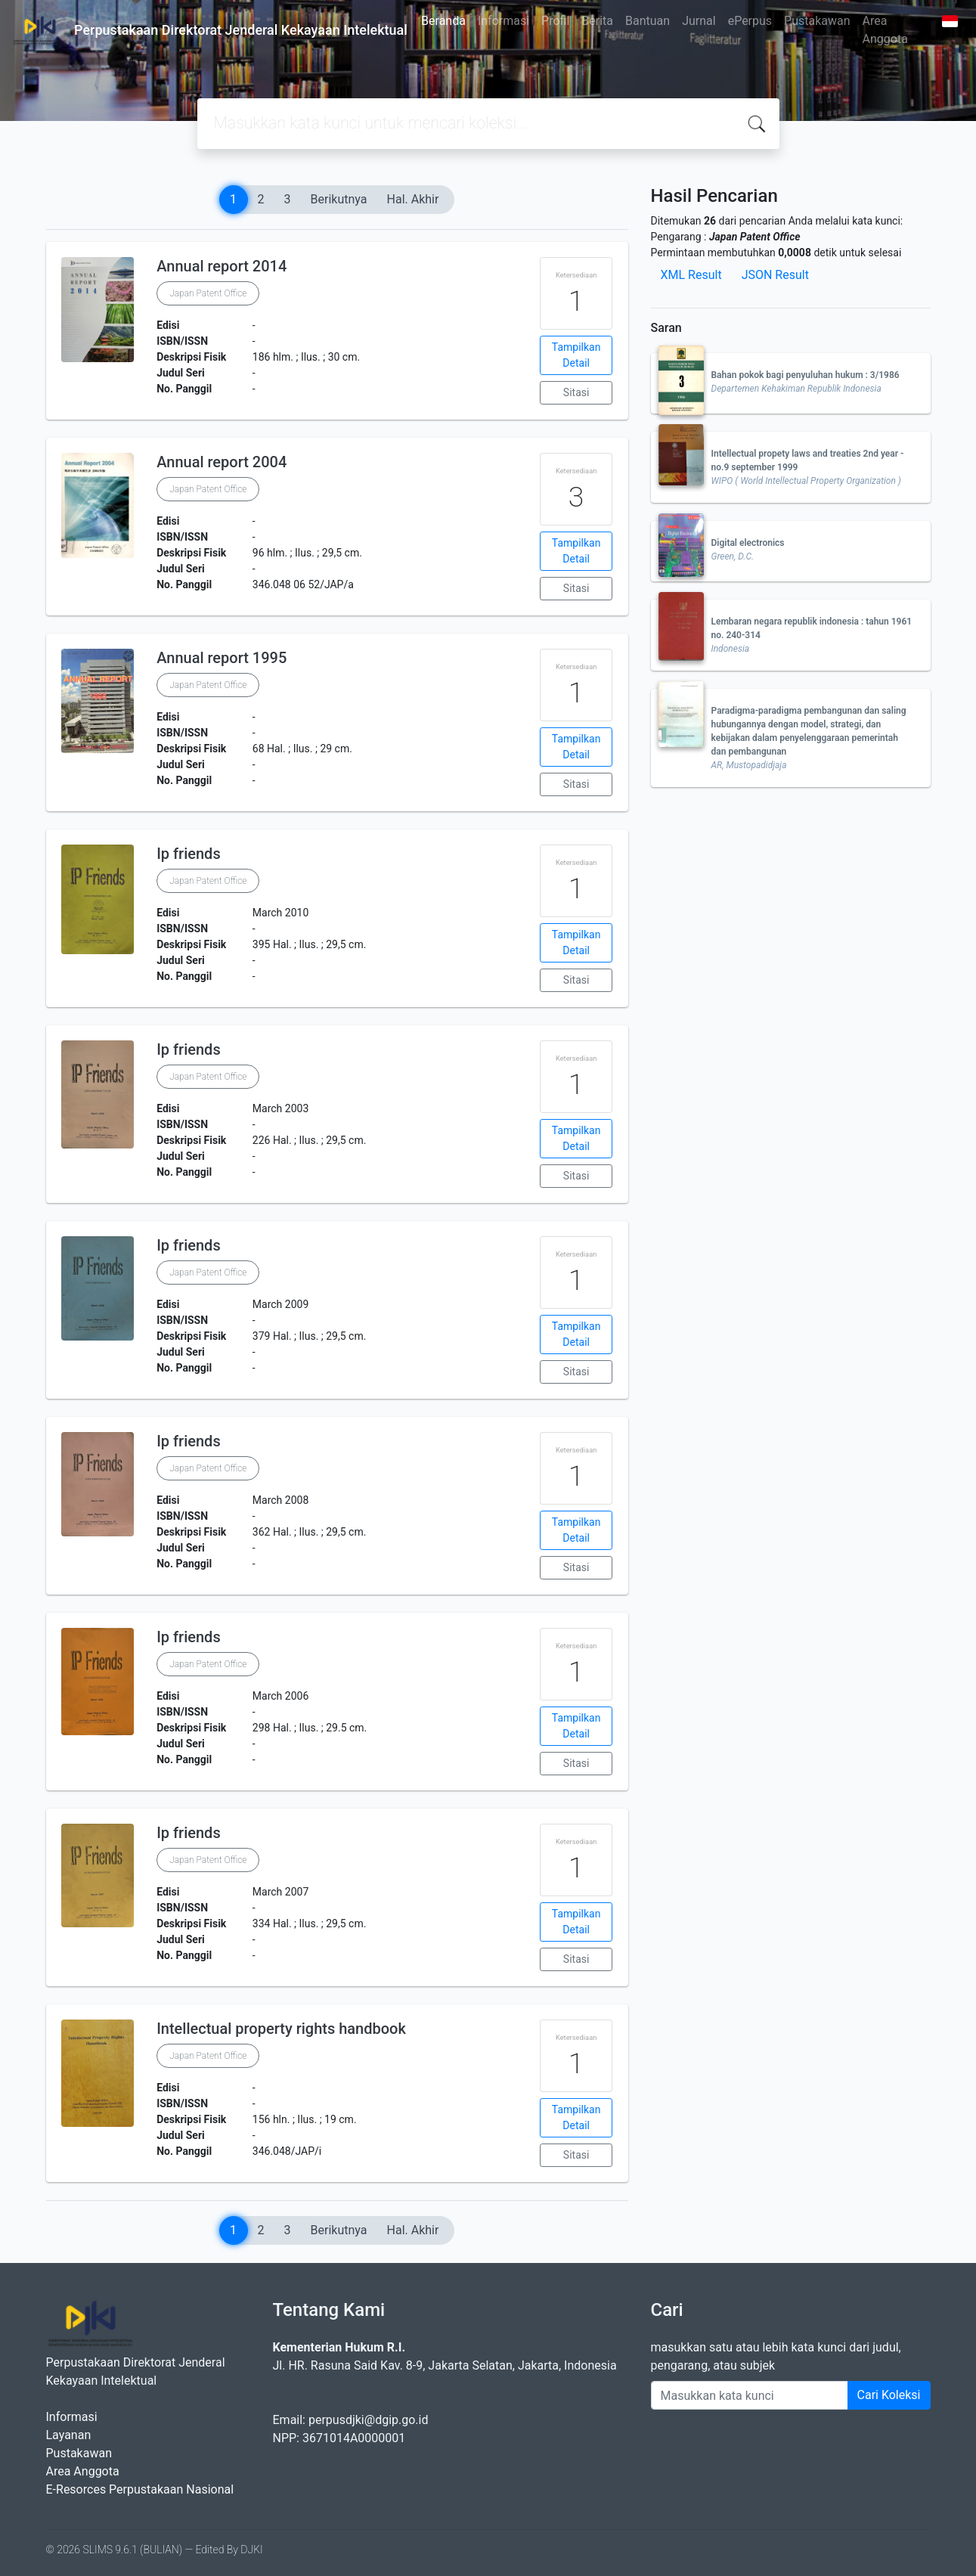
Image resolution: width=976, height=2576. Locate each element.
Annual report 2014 (221, 266)
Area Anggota (885, 30)
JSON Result (775, 275)
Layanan (68, 2435)
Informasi (503, 21)
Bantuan (647, 21)
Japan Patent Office (207, 293)
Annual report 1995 (221, 658)
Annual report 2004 (221, 462)
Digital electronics (748, 543)
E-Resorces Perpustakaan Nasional (140, 2489)
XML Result (691, 275)
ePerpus (750, 21)
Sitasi (576, 392)
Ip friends (188, 854)
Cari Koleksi (889, 2395)
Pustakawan (817, 21)
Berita (597, 21)
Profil (555, 21)
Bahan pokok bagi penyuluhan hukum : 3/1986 (805, 375)
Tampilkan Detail (576, 355)
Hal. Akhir (413, 199)
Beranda (443, 21)
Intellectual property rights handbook (281, 2029)
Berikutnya (339, 199)
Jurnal (699, 21)
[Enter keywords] (749, 2395)
